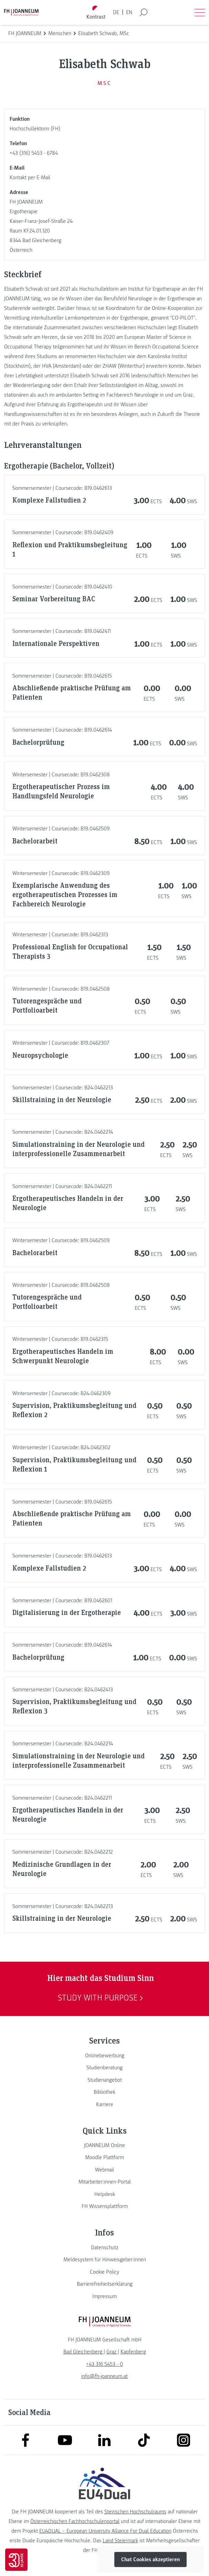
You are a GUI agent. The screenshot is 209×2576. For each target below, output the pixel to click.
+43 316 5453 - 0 (104, 2364)
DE (116, 12)
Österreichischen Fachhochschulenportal (74, 2521)
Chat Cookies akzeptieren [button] (150, 2559)
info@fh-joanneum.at (104, 2376)
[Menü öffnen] (200, 12)
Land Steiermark (120, 2540)
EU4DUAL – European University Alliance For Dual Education (105, 2531)
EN (129, 12)
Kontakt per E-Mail (30, 177)
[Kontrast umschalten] (96, 12)
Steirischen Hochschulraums (135, 2511)
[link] (104, 2055)
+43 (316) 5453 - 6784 (34, 153)
